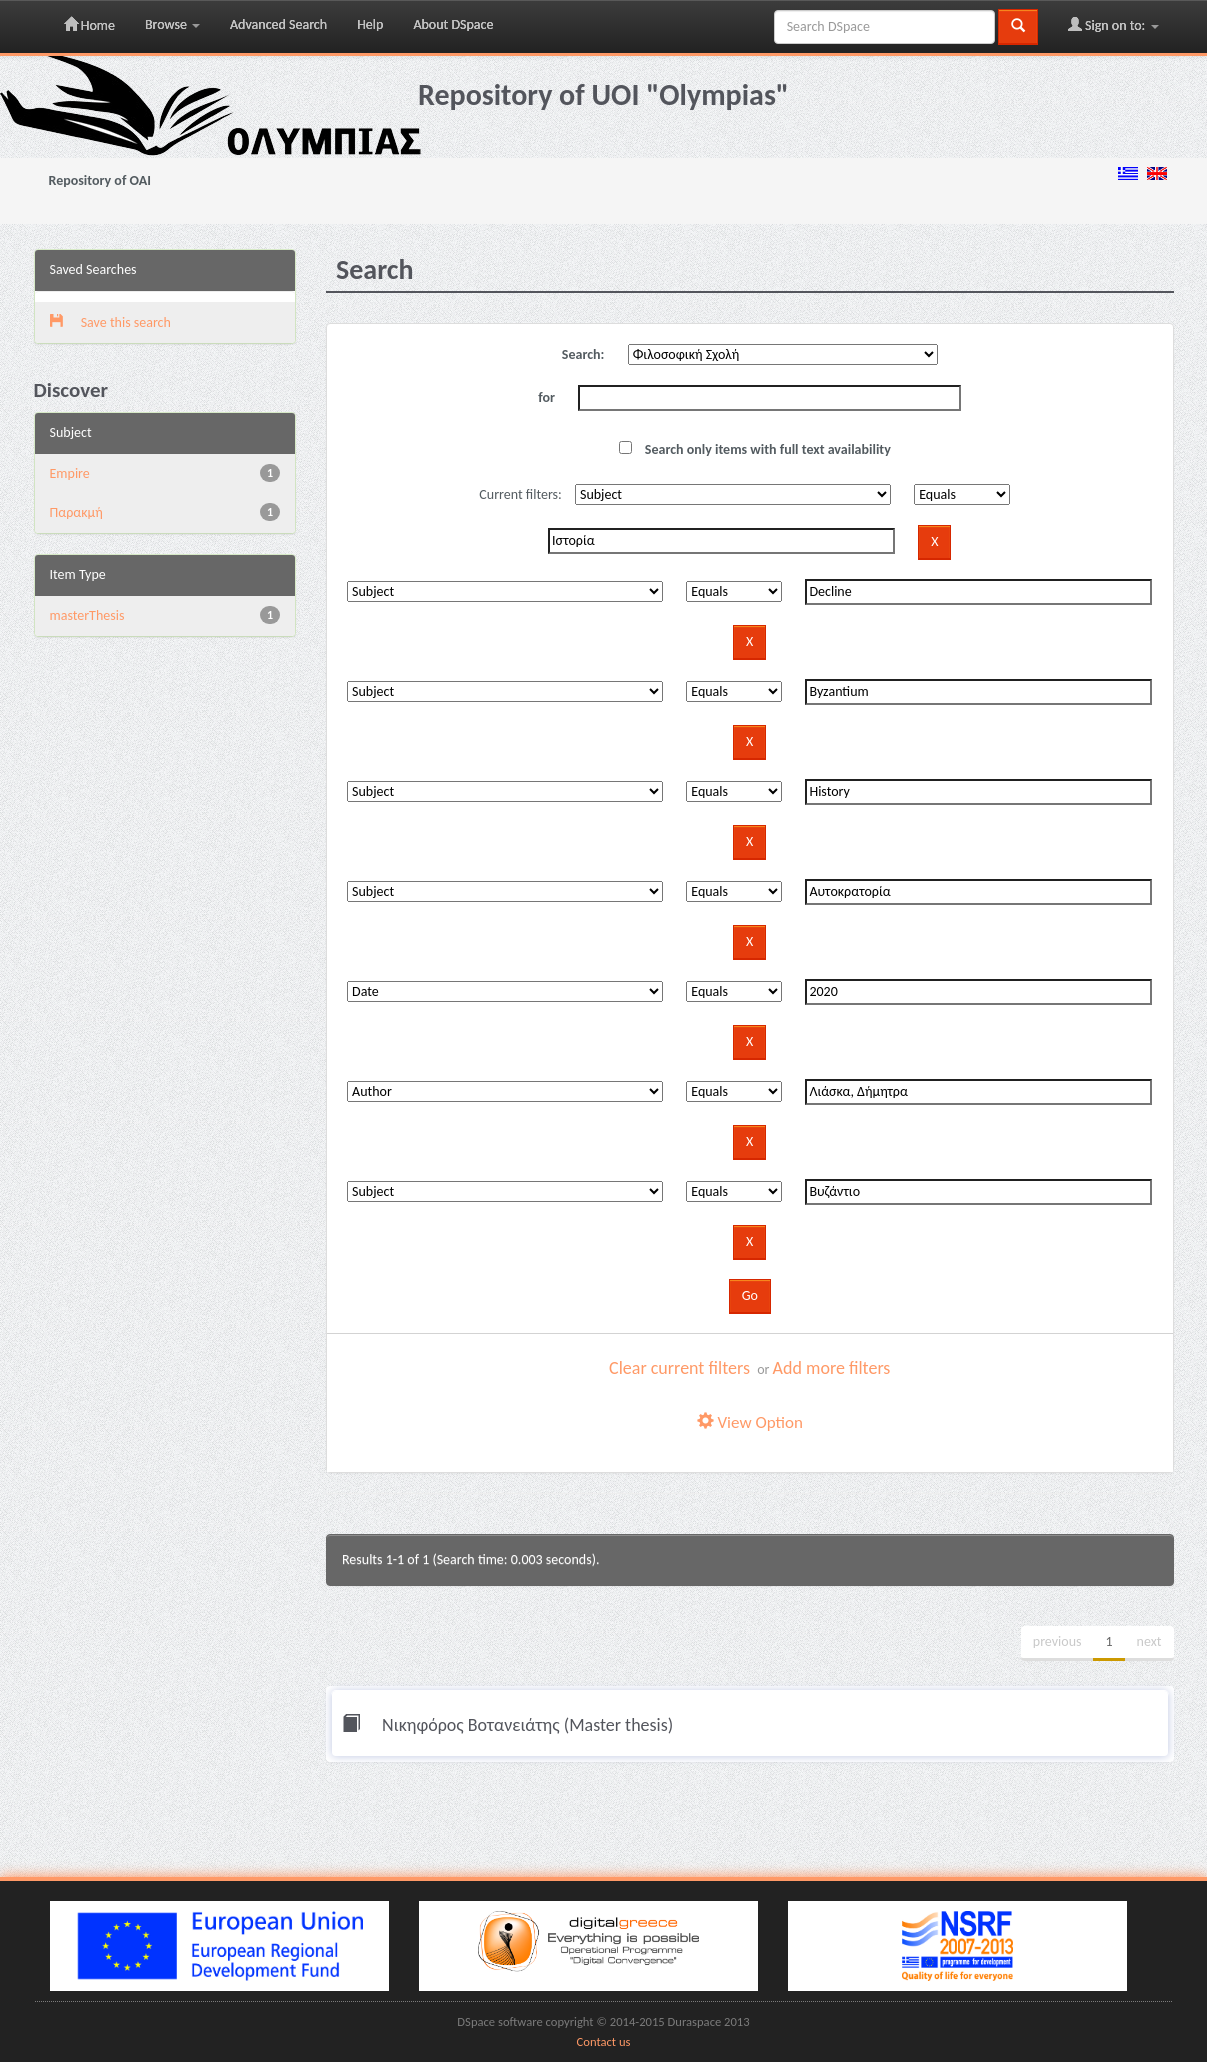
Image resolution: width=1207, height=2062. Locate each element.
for (546, 397)
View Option (750, 1422)
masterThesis (87, 615)
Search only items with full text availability (755, 449)
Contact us (604, 2041)
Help (370, 24)
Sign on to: (1113, 25)
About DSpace (453, 24)
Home (89, 25)
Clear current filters (679, 1368)
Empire (70, 473)
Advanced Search (278, 24)
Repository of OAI (100, 180)
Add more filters (832, 1368)
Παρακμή (76, 512)
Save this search (110, 322)
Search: (583, 354)
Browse (172, 24)
